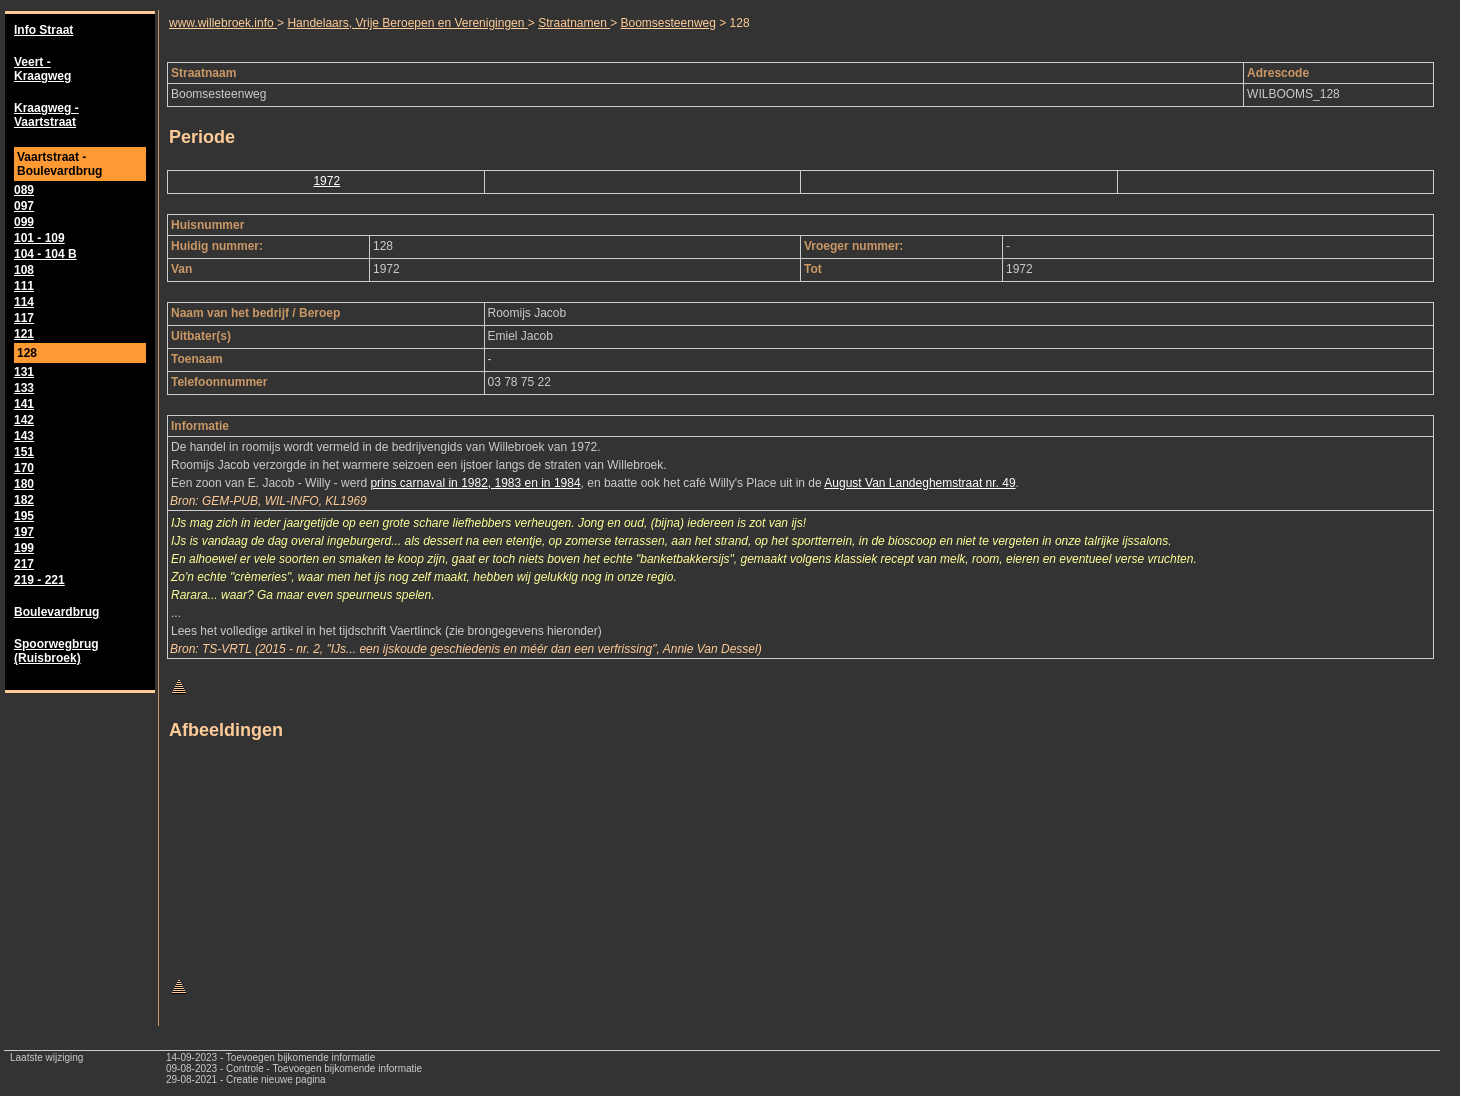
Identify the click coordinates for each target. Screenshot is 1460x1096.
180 (24, 484)
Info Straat (43, 30)
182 (24, 500)
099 (24, 222)
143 (24, 436)
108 (24, 270)
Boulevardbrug (56, 612)
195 (24, 516)
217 (24, 564)
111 (24, 286)
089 (24, 190)
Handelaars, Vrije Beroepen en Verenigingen (407, 23)
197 (24, 532)
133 (24, 388)
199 (24, 548)
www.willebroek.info (223, 23)
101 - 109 (39, 238)
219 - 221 (39, 580)
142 (24, 420)
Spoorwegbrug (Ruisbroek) (56, 651)
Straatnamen (574, 23)
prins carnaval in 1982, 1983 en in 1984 (475, 483)
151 (24, 452)
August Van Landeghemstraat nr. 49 (919, 483)
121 (24, 334)
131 (24, 372)
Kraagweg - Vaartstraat (46, 115)
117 (24, 318)
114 (24, 302)
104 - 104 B (45, 254)
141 (24, 404)
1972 (326, 181)
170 (24, 468)
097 (24, 206)
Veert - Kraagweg (42, 69)
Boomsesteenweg (668, 23)
